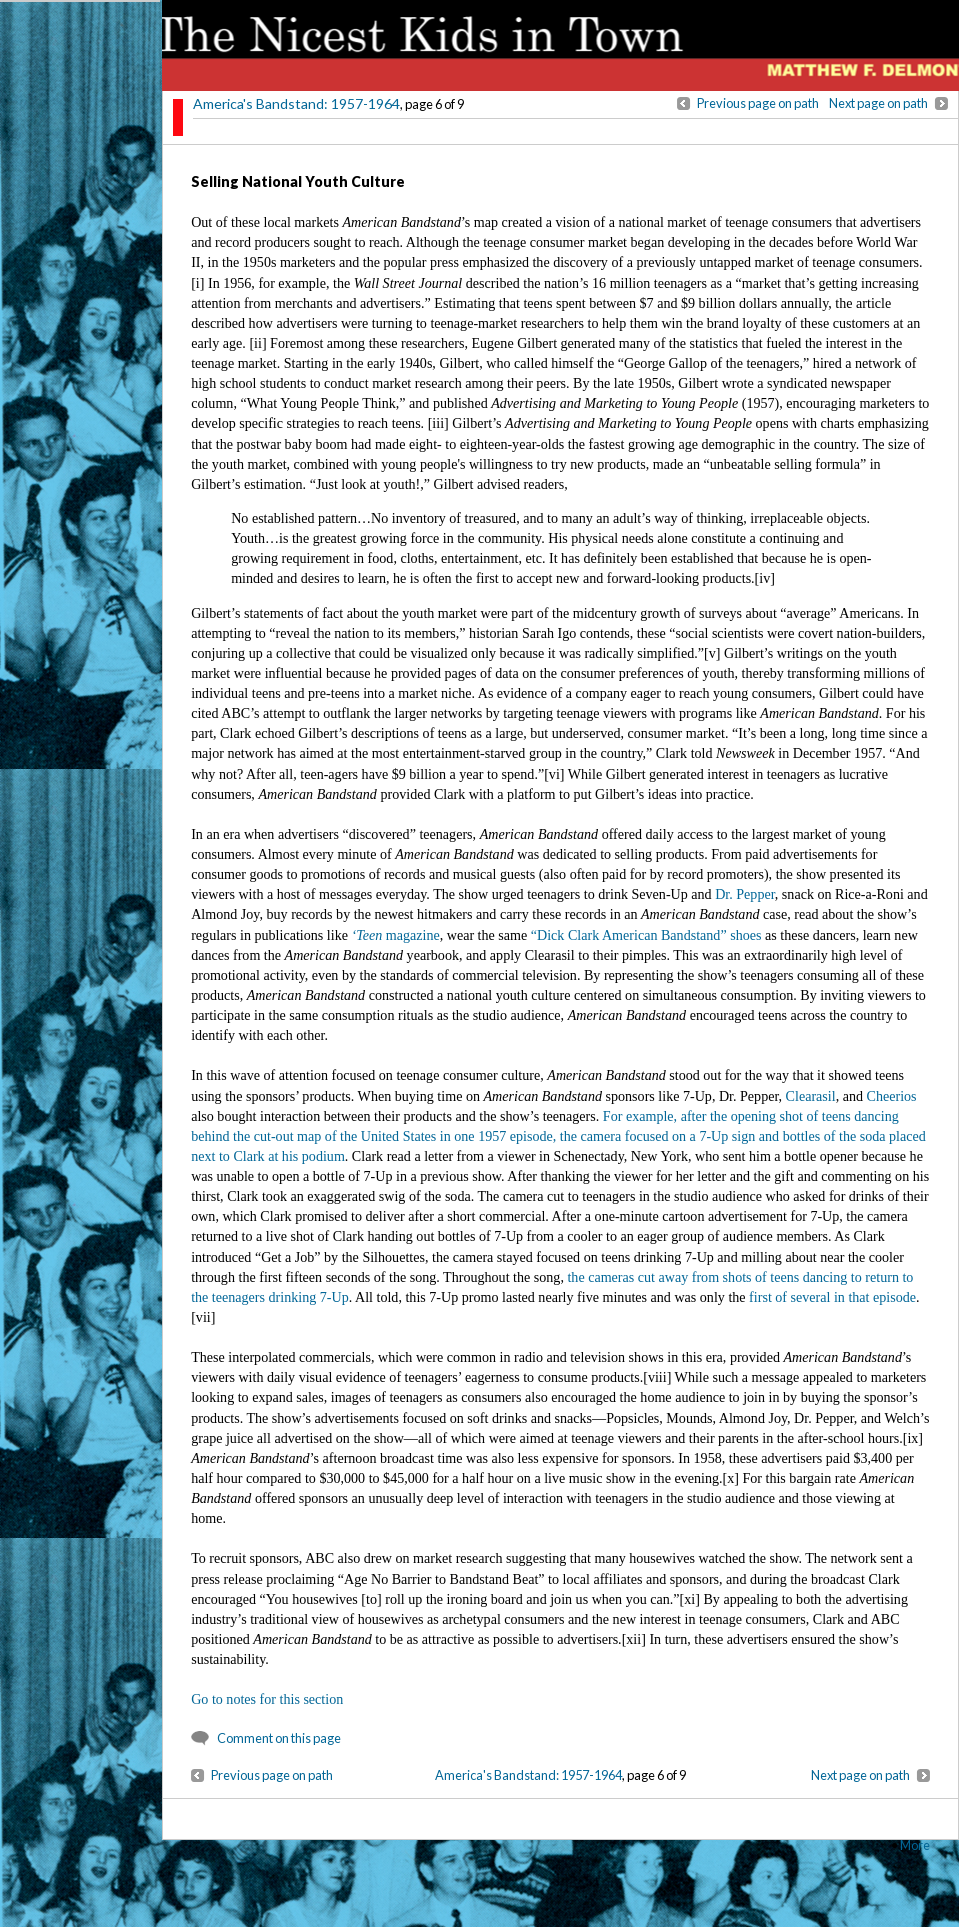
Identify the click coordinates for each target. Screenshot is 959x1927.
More (915, 1845)
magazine (395, 935)
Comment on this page (279, 1738)
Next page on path (878, 103)
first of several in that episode (832, 1297)
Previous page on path (758, 103)
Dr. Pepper (745, 894)
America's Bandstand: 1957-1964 (296, 103)
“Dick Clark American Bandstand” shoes (646, 935)
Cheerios (892, 1096)
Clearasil (811, 1096)
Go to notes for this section (267, 1699)
